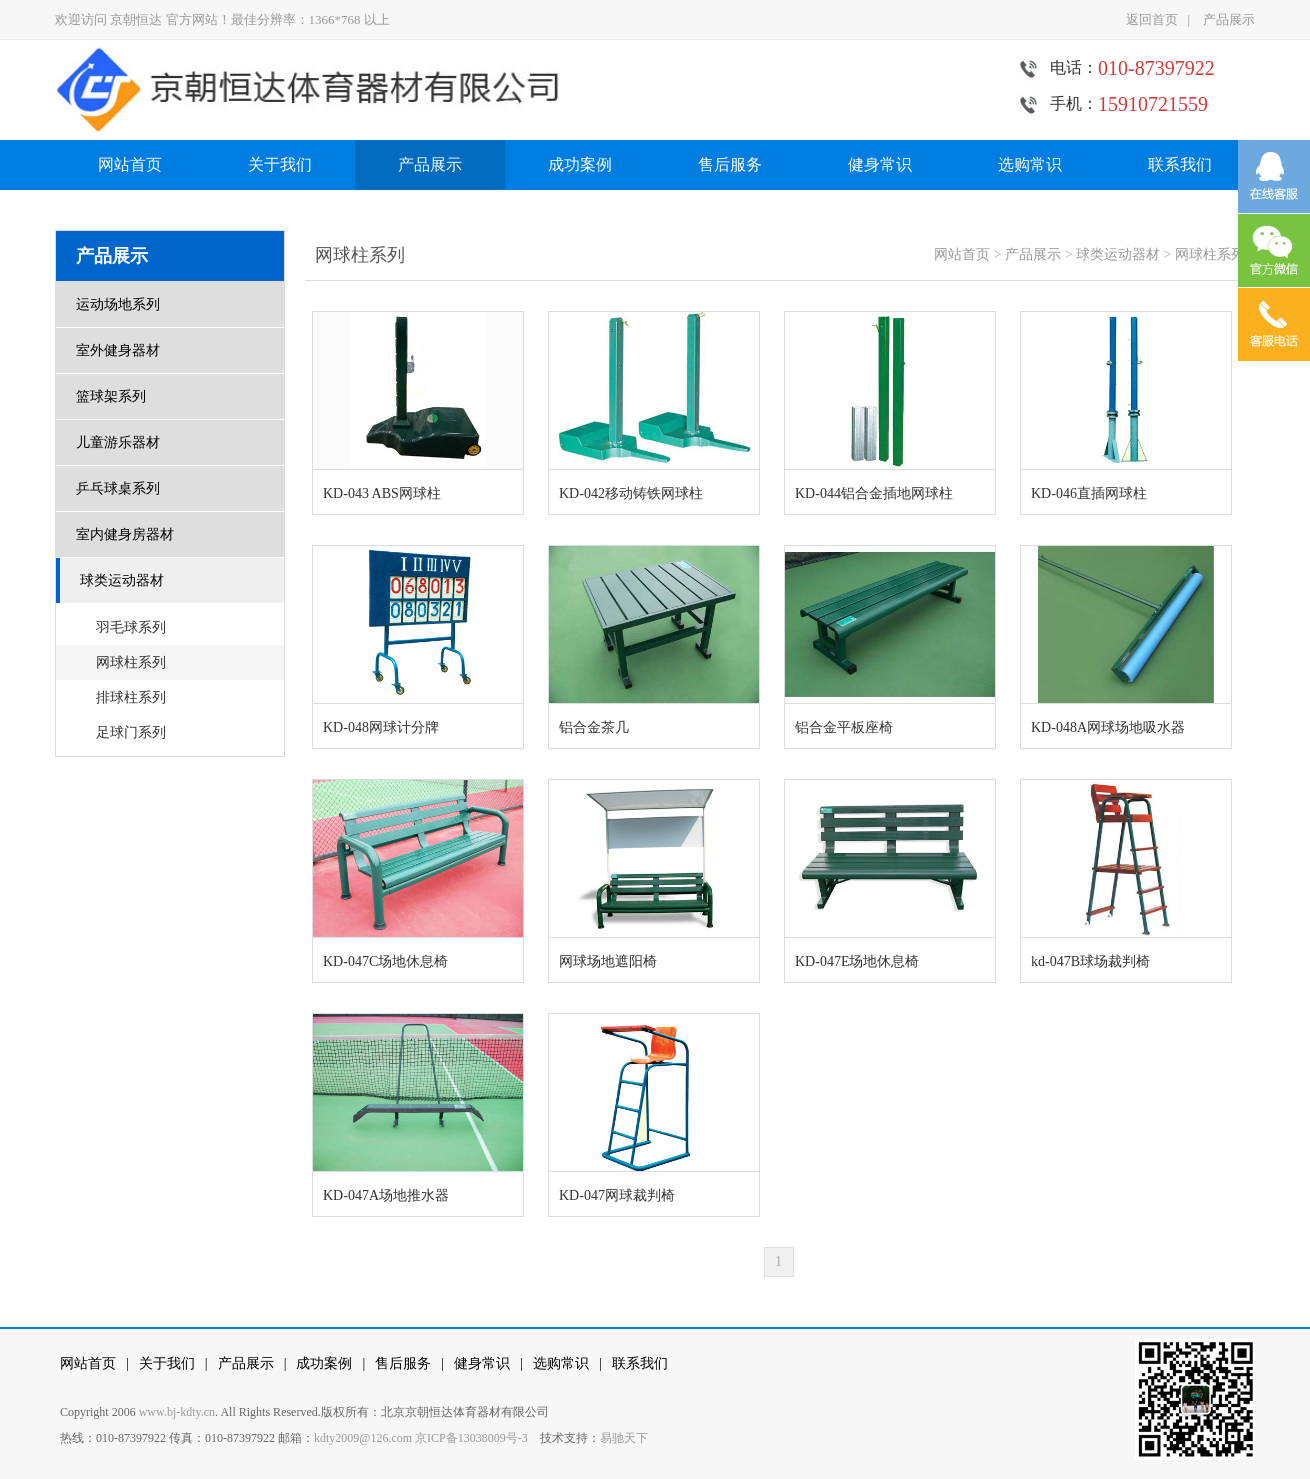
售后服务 (730, 164)
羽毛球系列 (131, 627)
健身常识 (880, 164)
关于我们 (280, 164)
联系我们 (1180, 164)
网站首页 (130, 164)
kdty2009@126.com (363, 1438)
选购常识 (1030, 164)
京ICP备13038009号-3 (471, 1438)
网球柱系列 (131, 662)
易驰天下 (624, 1438)
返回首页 (1152, 19)
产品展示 (1229, 19)
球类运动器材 (1118, 254)
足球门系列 (131, 732)
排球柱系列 (131, 697)
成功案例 (580, 164)
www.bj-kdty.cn (177, 1412)
